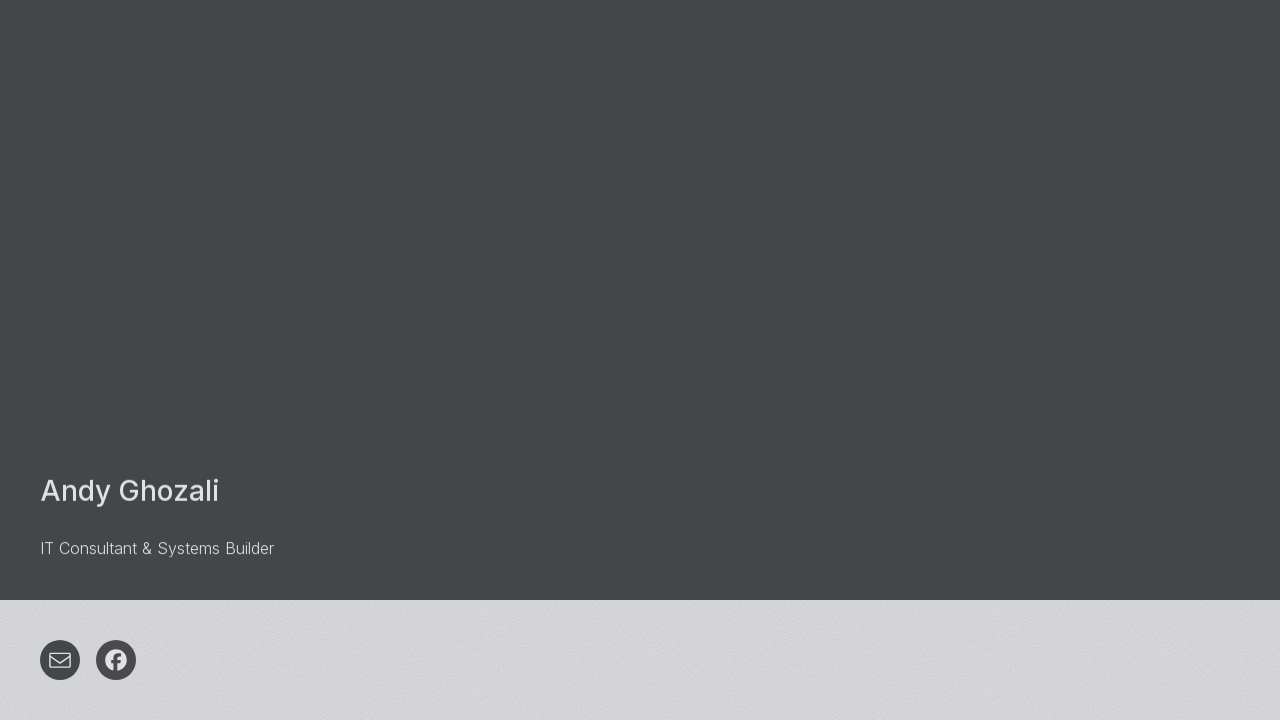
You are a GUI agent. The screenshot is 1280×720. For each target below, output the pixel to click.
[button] (60, 660)
